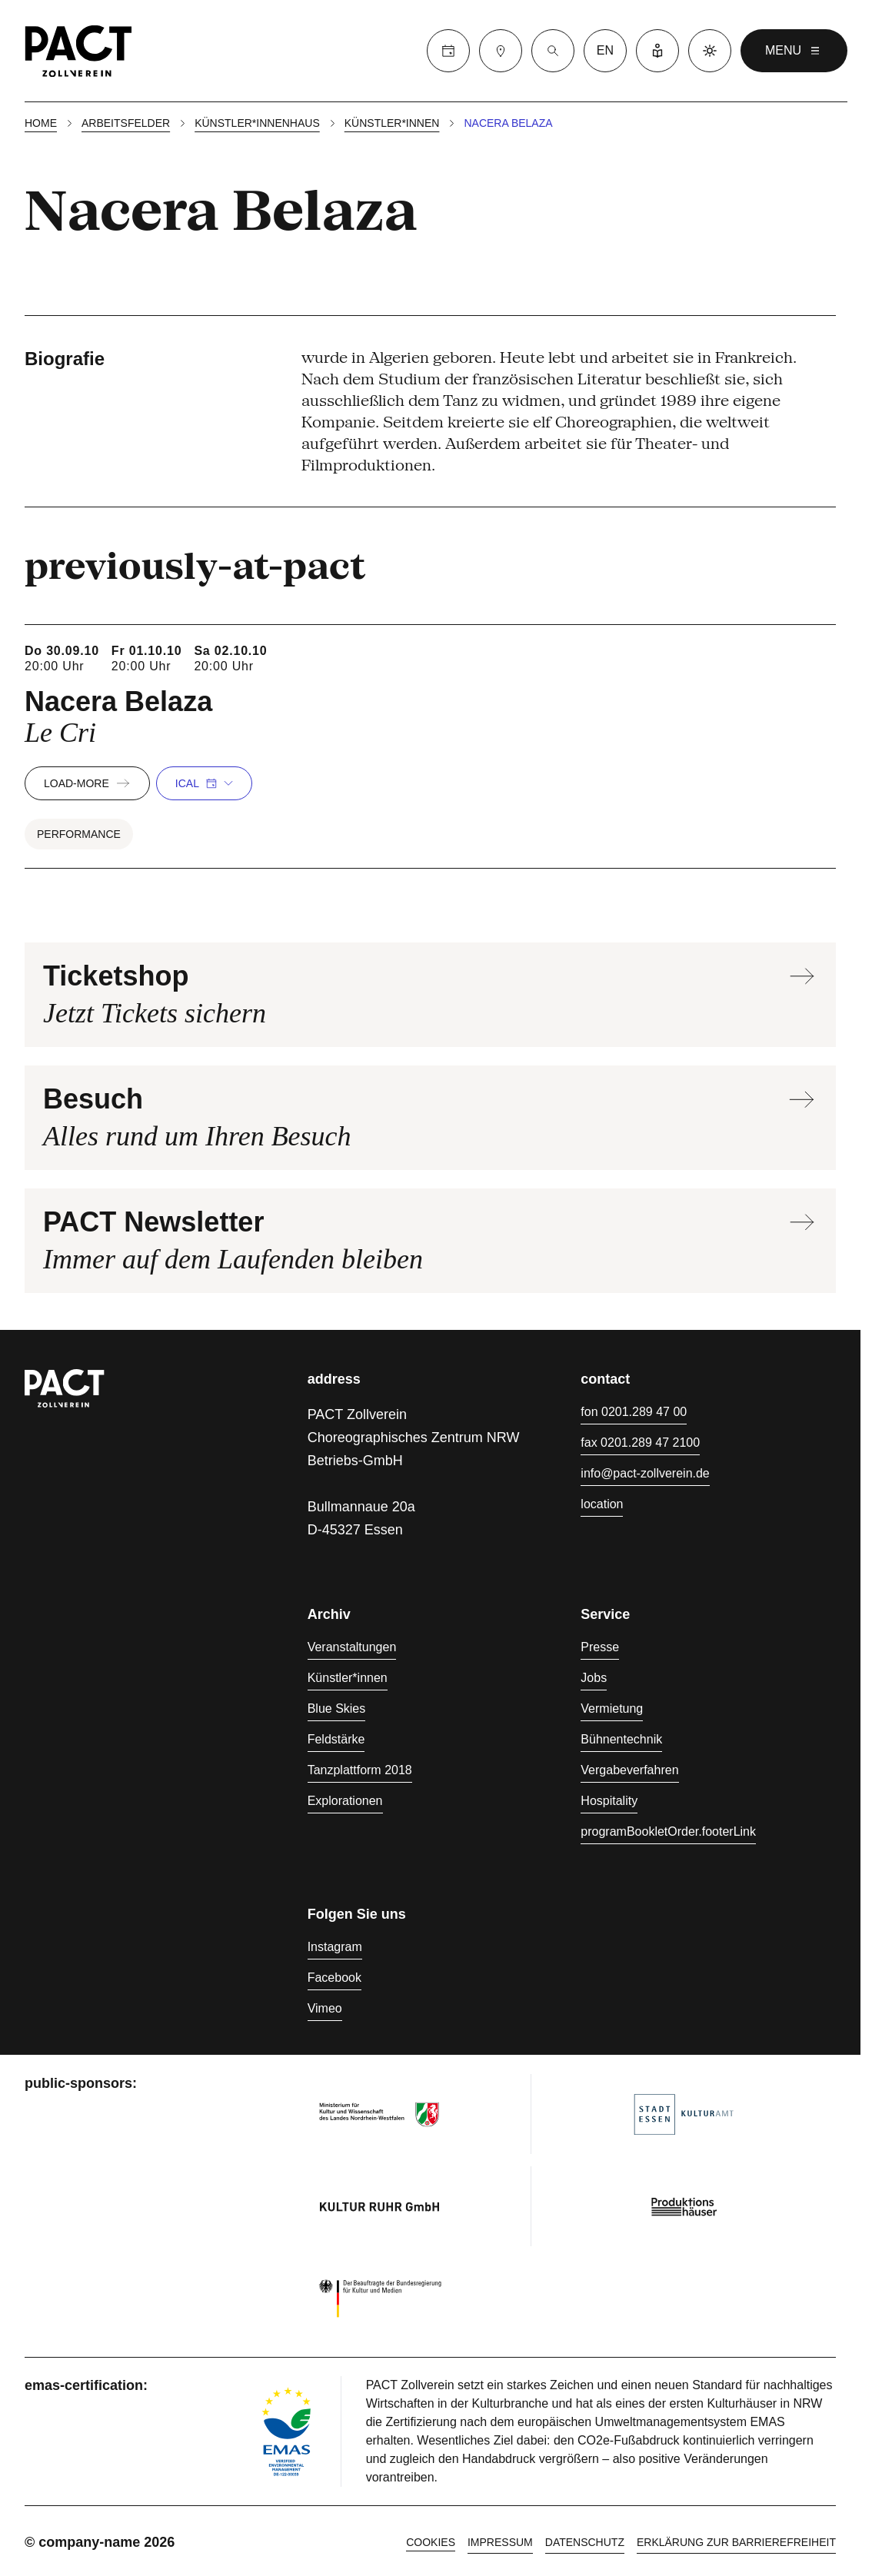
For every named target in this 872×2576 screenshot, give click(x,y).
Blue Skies (337, 1708)
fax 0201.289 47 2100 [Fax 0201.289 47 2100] (640, 1442)
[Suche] (552, 50)
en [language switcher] (605, 50)
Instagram (335, 1946)
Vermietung (612, 1708)
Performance (79, 834)
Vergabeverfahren (629, 1770)
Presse (600, 1647)
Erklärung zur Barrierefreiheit (736, 2542)
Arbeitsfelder (126, 123)
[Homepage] (78, 51)
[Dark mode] (709, 50)
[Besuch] (500, 50)
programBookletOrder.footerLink (668, 1831)
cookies (430, 2542)
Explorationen (345, 1800)
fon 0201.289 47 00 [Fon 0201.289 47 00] (634, 1411)
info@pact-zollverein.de (645, 1473)
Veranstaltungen (352, 1647)
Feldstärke (336, 1739)
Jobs (594, 1677)
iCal (204, 783)
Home (41, 123)
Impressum (500, 2542)
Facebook (334, 1977)
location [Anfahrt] (602, 1504)
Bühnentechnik (621, 1739)
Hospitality (609, 1800)
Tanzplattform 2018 (360, 1770)
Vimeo (325, 2008)
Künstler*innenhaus (257, 123)
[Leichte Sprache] (657, 50)
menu (794, 50)
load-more (87, 783)
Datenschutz (584, 2542)
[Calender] (448, 50)
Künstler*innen (392, 123)
